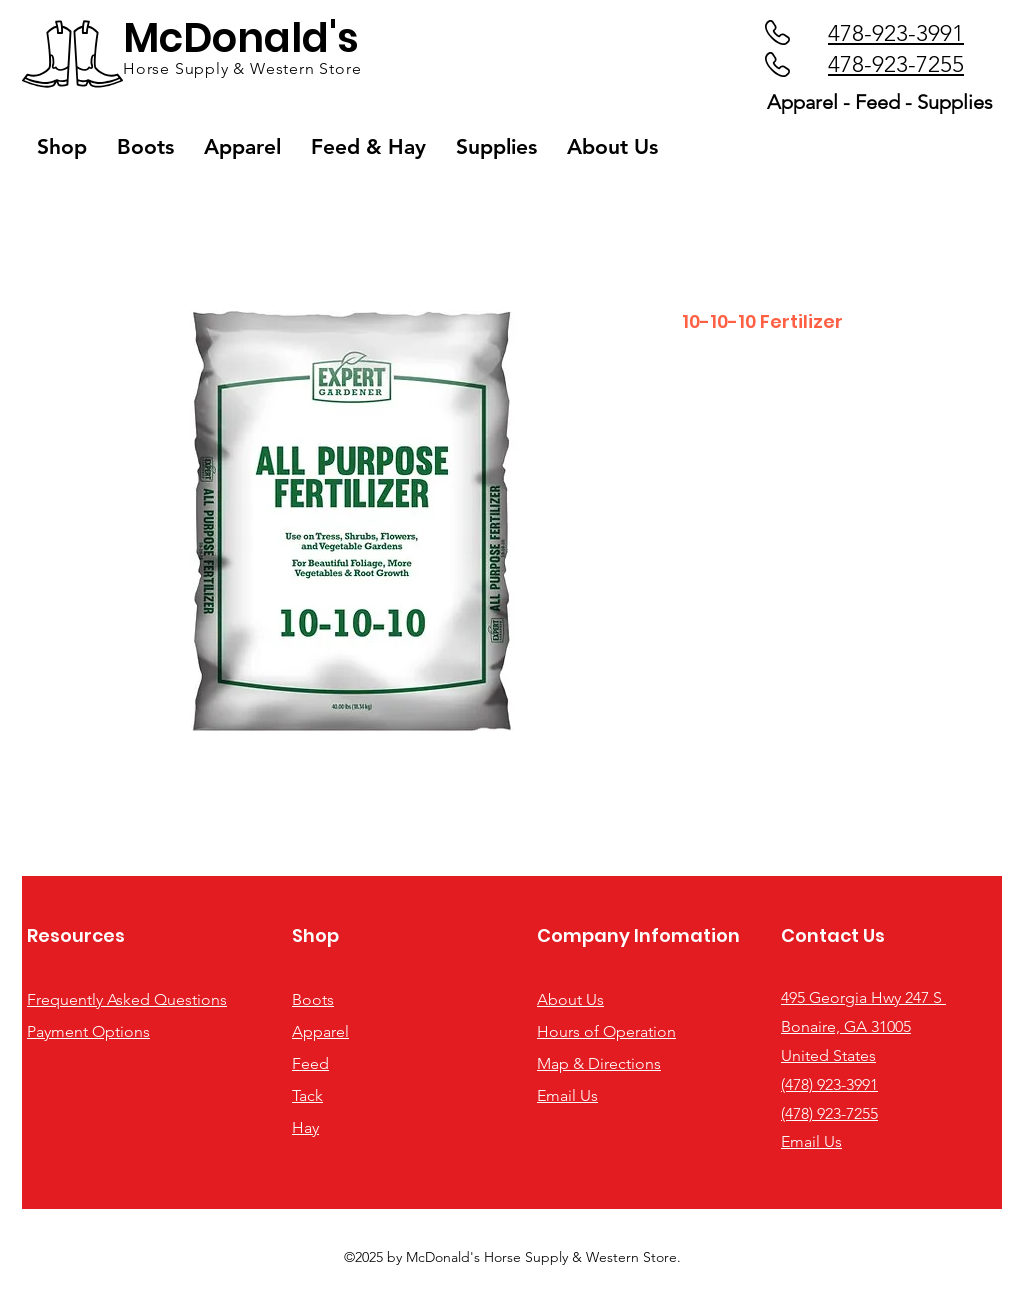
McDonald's (241, 38)
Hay (305, 1127)
